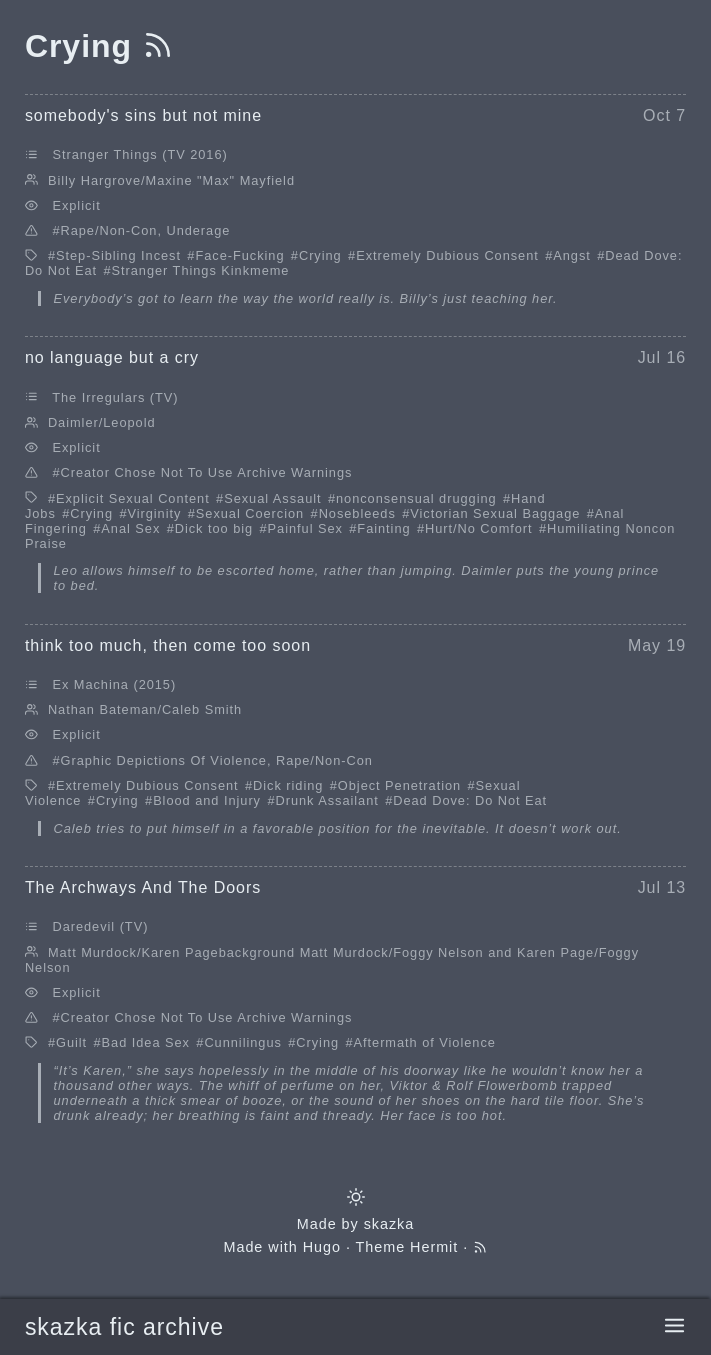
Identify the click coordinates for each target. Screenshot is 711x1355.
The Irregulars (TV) (115, 397)
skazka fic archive (124, 1327)
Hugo (322, 1247)
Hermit (434, 1247)
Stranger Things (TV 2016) (139, 154)
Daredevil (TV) (100, 926)
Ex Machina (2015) (114, 684)
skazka (389, 1224)
